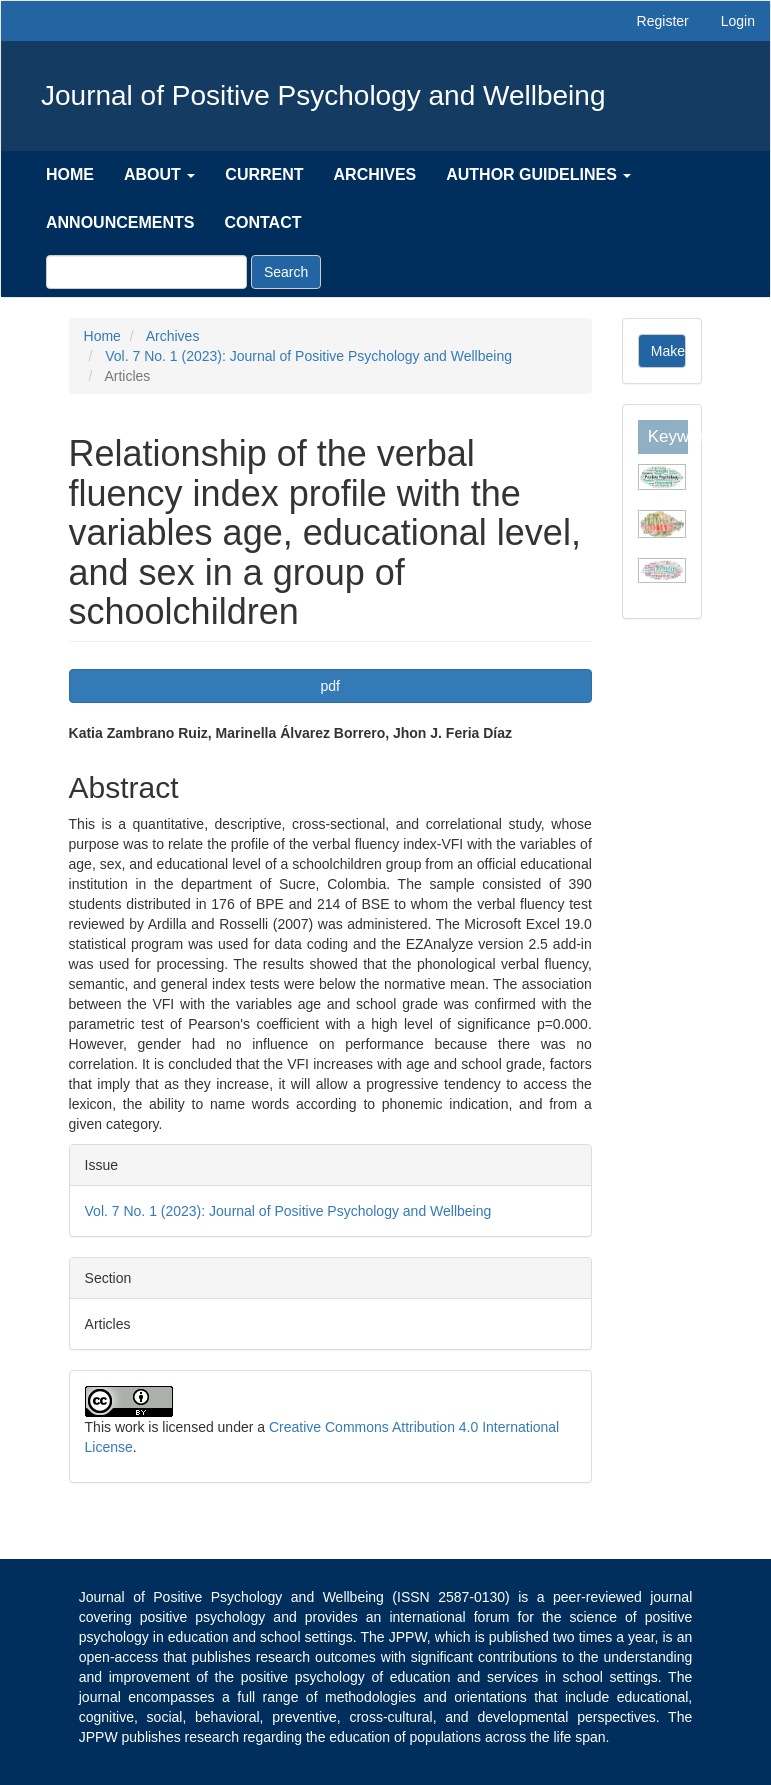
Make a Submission (669, 351)
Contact (262, 222)
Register (663, 21)
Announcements (120, 222)
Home (70, 174)
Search (286, 272)
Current (264, 174)
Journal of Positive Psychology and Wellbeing (323, 95)
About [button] (159, 174)
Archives (375, 174)
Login (738, 21)
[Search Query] (146, 272)
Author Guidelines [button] (538, 174)
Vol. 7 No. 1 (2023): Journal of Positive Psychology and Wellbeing (308, 356)
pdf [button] (329, 686)
